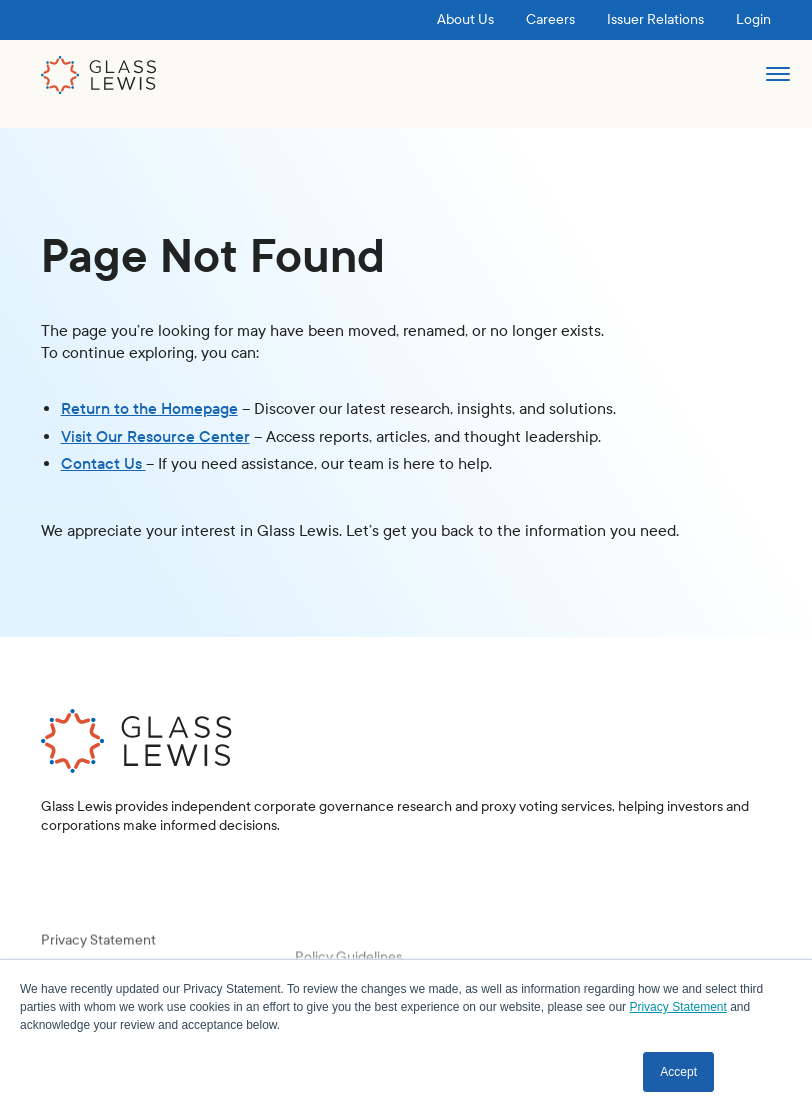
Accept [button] (678, 1072)
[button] (777, 83)
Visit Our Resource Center (155, 436)
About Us (465, 19)
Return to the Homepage (149, 408)
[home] (99, 75)
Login (753, 19)
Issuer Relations (655, 19)
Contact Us (103, 463)
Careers (550, 19)
